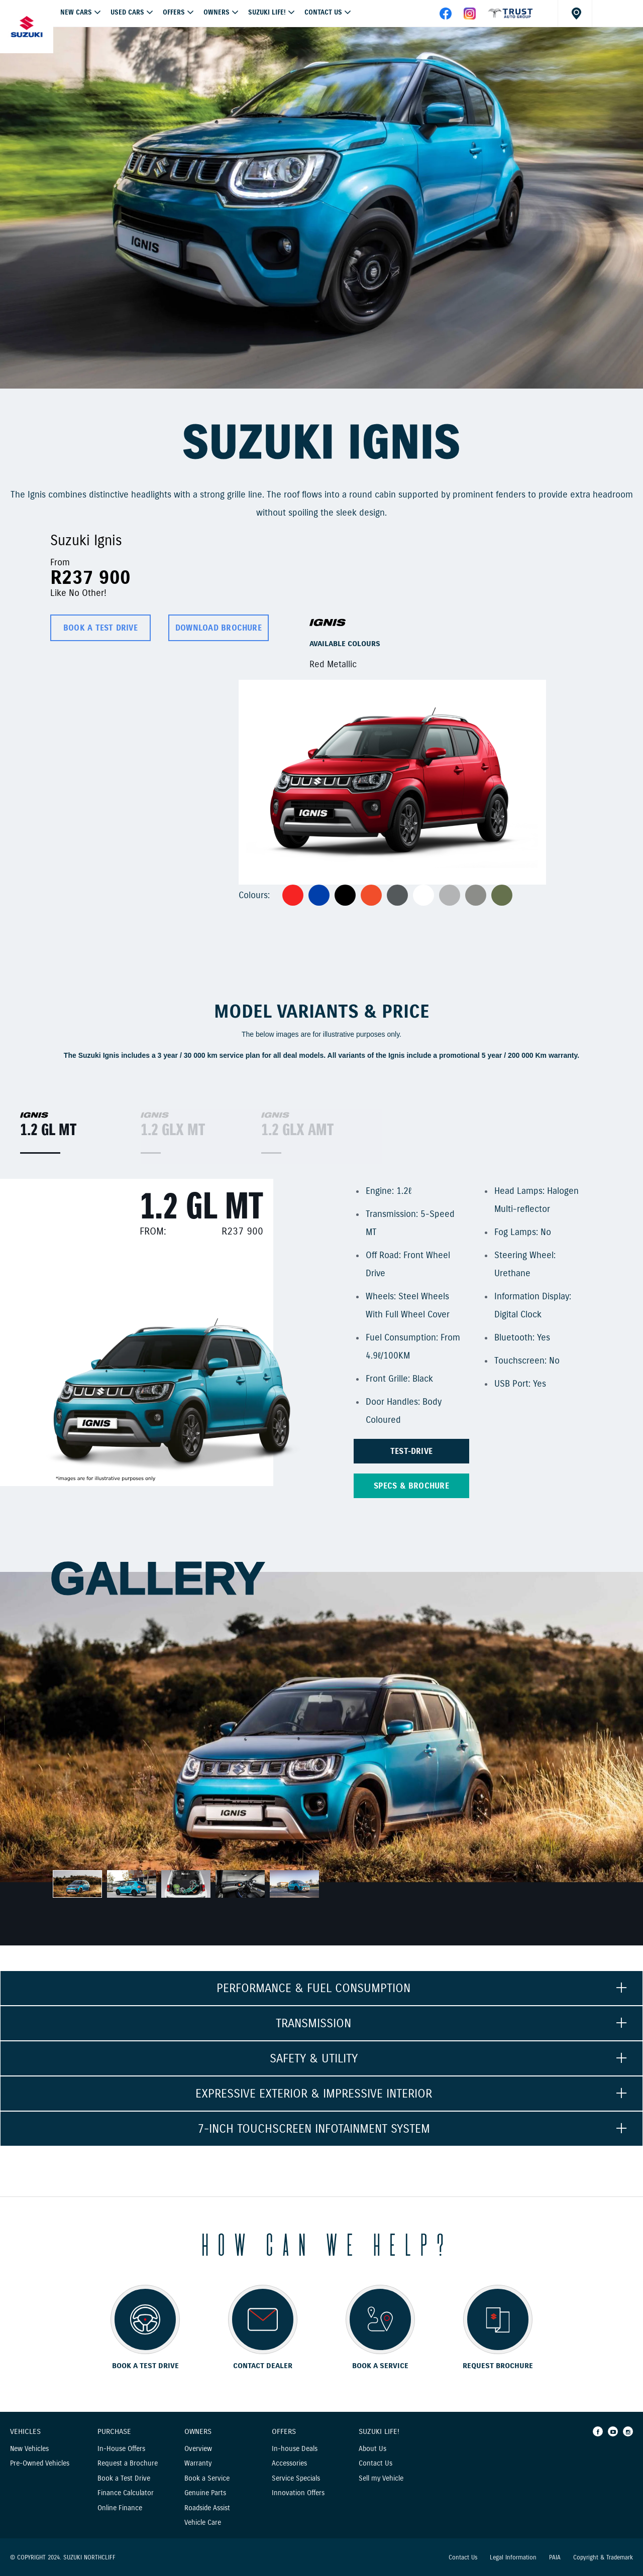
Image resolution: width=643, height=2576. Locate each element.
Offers (284, 2432)
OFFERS (174, 13)
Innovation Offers (298, 2493)
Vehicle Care (202, 2522)
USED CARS (127, 13)
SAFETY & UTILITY (314, 2058)
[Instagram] (628, 2431)
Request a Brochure (127, 2463)
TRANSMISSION (313, 2023)
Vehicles (25, 2432)
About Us (372, 2448)
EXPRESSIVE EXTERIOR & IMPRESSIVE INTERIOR (313, 2093)
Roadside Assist (207, 2508)
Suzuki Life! (267, 13)
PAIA (555, 2557)
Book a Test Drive (123, 2478)
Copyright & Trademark (603, 2557)
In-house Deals (294, 2448)
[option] (321, 208)
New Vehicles (29, 2448)
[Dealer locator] (575, 13)
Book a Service (207, 2478)
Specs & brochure (411, 1486)
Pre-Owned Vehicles (39, 2463)
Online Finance (119, 2508)
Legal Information (513, 2557)
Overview (198, 2448)
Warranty (197, 2463)
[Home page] (26, 26)
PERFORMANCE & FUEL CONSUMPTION (313, 1988)
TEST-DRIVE (411, 1451)
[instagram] (470, 17)
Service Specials (296, 2478)
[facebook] (510, 17)
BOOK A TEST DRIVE (100, 628)
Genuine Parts (205, 2493)
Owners (216, 13)
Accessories (289, 2463)
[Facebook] (598, 2431)
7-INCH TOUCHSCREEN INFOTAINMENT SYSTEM (313, 2128)
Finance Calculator (125, 2493)
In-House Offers (121, 2448)
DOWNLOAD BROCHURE (218, 628)
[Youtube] (613, 2431)
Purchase (114, 2432)
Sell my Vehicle (381, 2478)
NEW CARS (76, 13)
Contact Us (323, 13)
